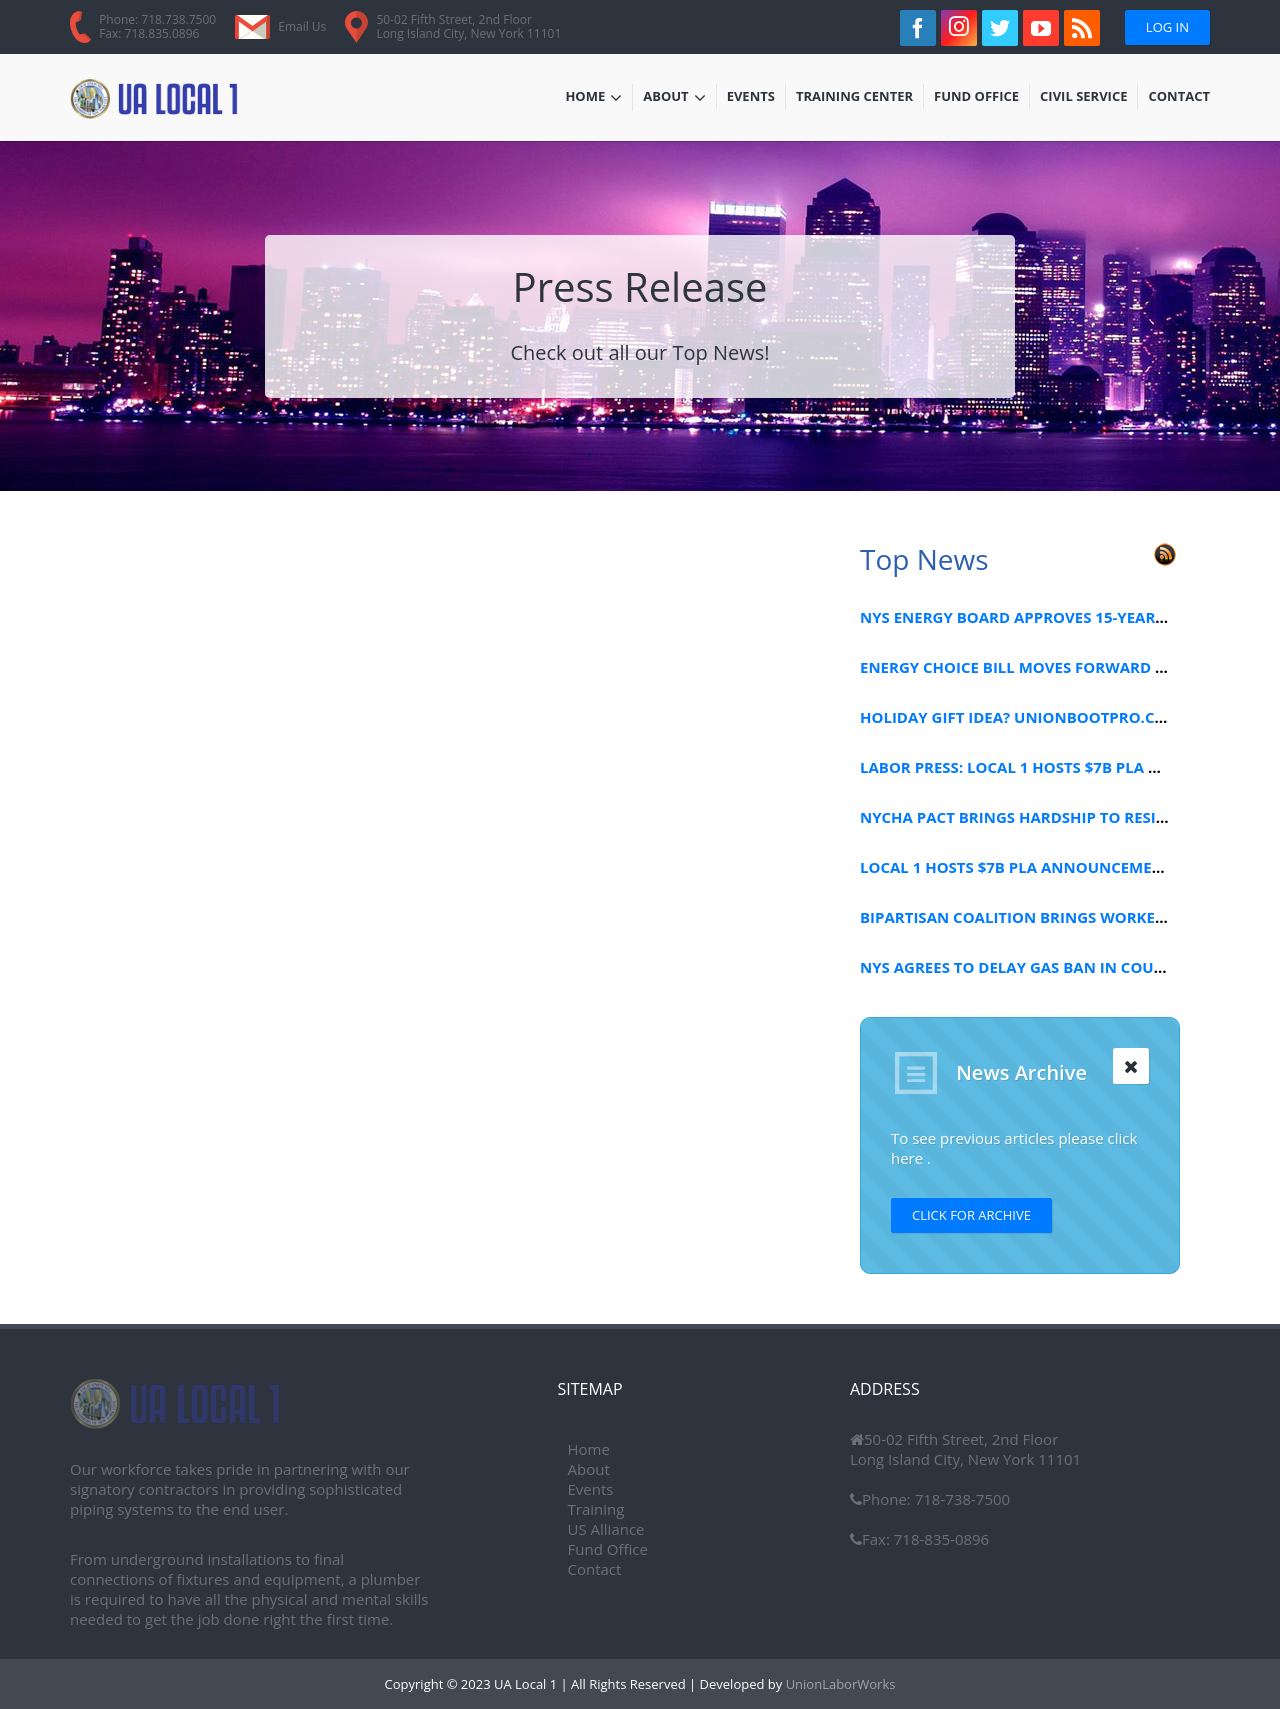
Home (593, 98)
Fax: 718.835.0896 (149, 33)
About (674, 98)
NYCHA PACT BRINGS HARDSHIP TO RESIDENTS (1032, 817)
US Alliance (606, 1529)
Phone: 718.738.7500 (157, 19)
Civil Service (1084, 98)
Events (756, 98)
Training (596, 1509)
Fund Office (976, 98)
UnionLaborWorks (838, 1684)
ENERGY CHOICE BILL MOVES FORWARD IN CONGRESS (1057, 667)
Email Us (302, 26)
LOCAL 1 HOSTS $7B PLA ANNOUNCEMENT (1016, 867)
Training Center (854, 98)
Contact (1179, 98)
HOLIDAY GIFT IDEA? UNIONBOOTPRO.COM (1020, 717)
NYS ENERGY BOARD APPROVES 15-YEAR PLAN (1030, 617)
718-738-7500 (960, 1499)
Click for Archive (971, 1215)
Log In (1167, 27)
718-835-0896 (939, 1539)
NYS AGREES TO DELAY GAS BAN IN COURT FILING (1043, 967)
